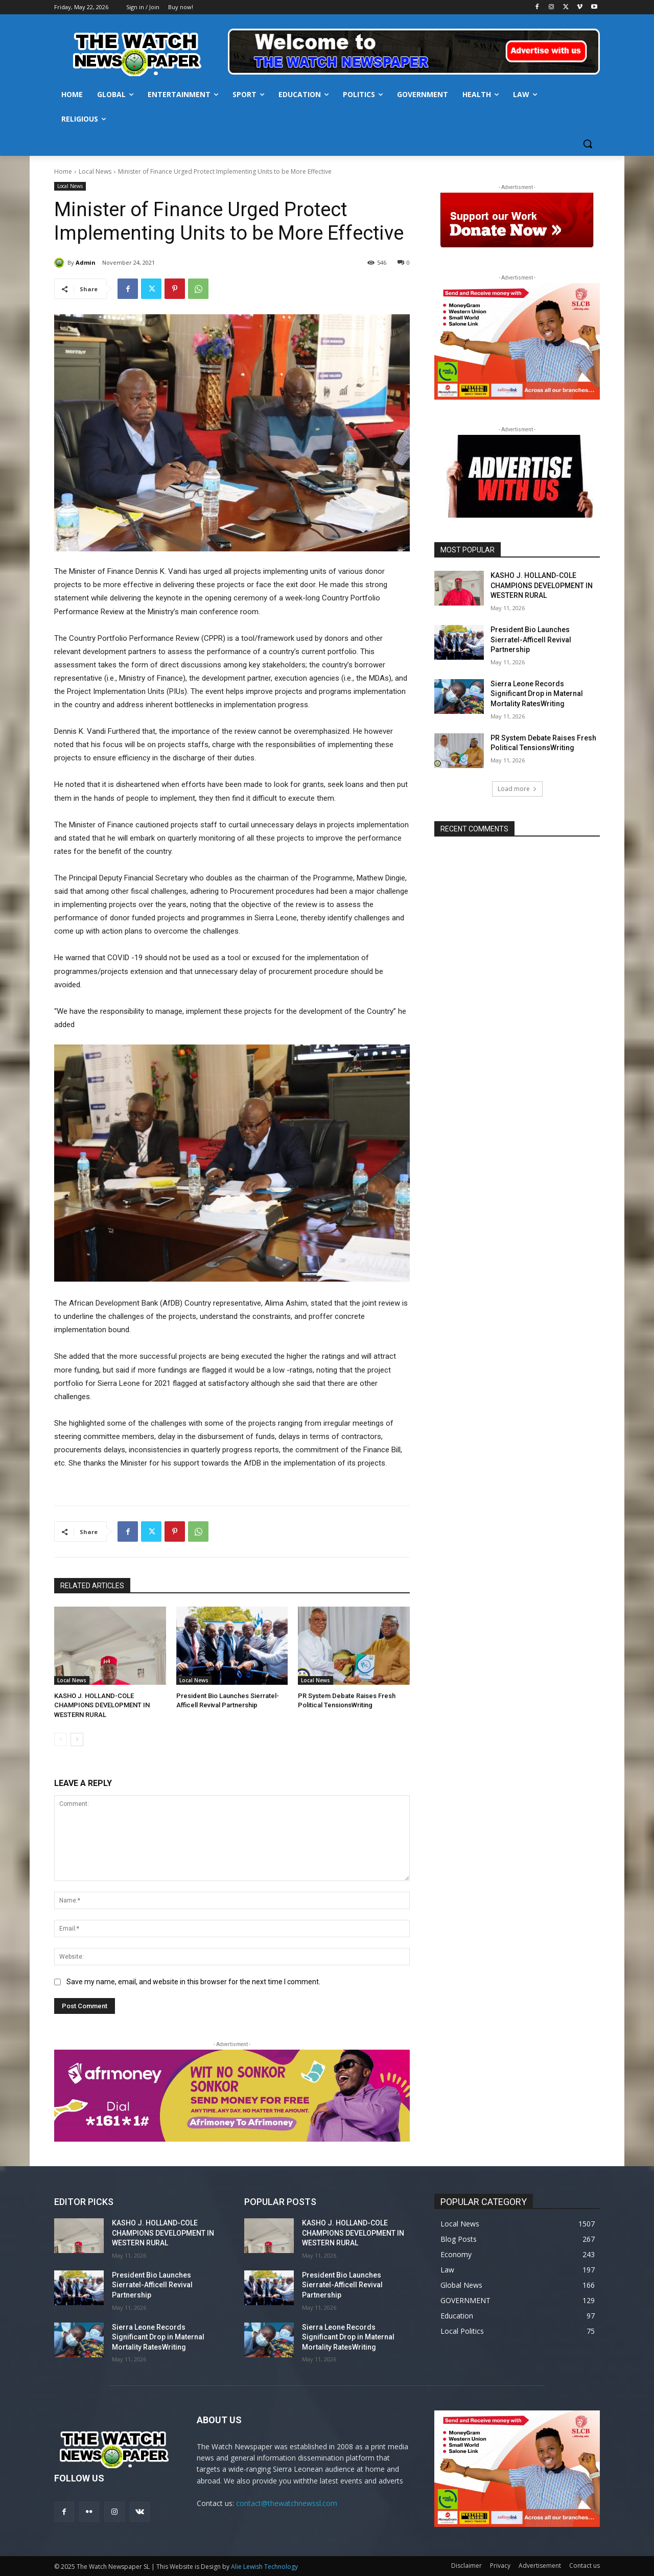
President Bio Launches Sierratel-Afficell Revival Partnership (531, 639)
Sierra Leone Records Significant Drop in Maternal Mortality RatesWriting (537, 694)
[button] (587, 143)
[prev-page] (60, 1739)
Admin (86, 262)
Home (63, 171)
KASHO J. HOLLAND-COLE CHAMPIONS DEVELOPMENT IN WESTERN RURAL (102, 1705)
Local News (95, 171)
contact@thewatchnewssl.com (286, 2503)
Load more (517, 788)
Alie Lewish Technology (264, 2566)
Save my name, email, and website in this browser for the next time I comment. (193, 1982)
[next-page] (77, 1739)
